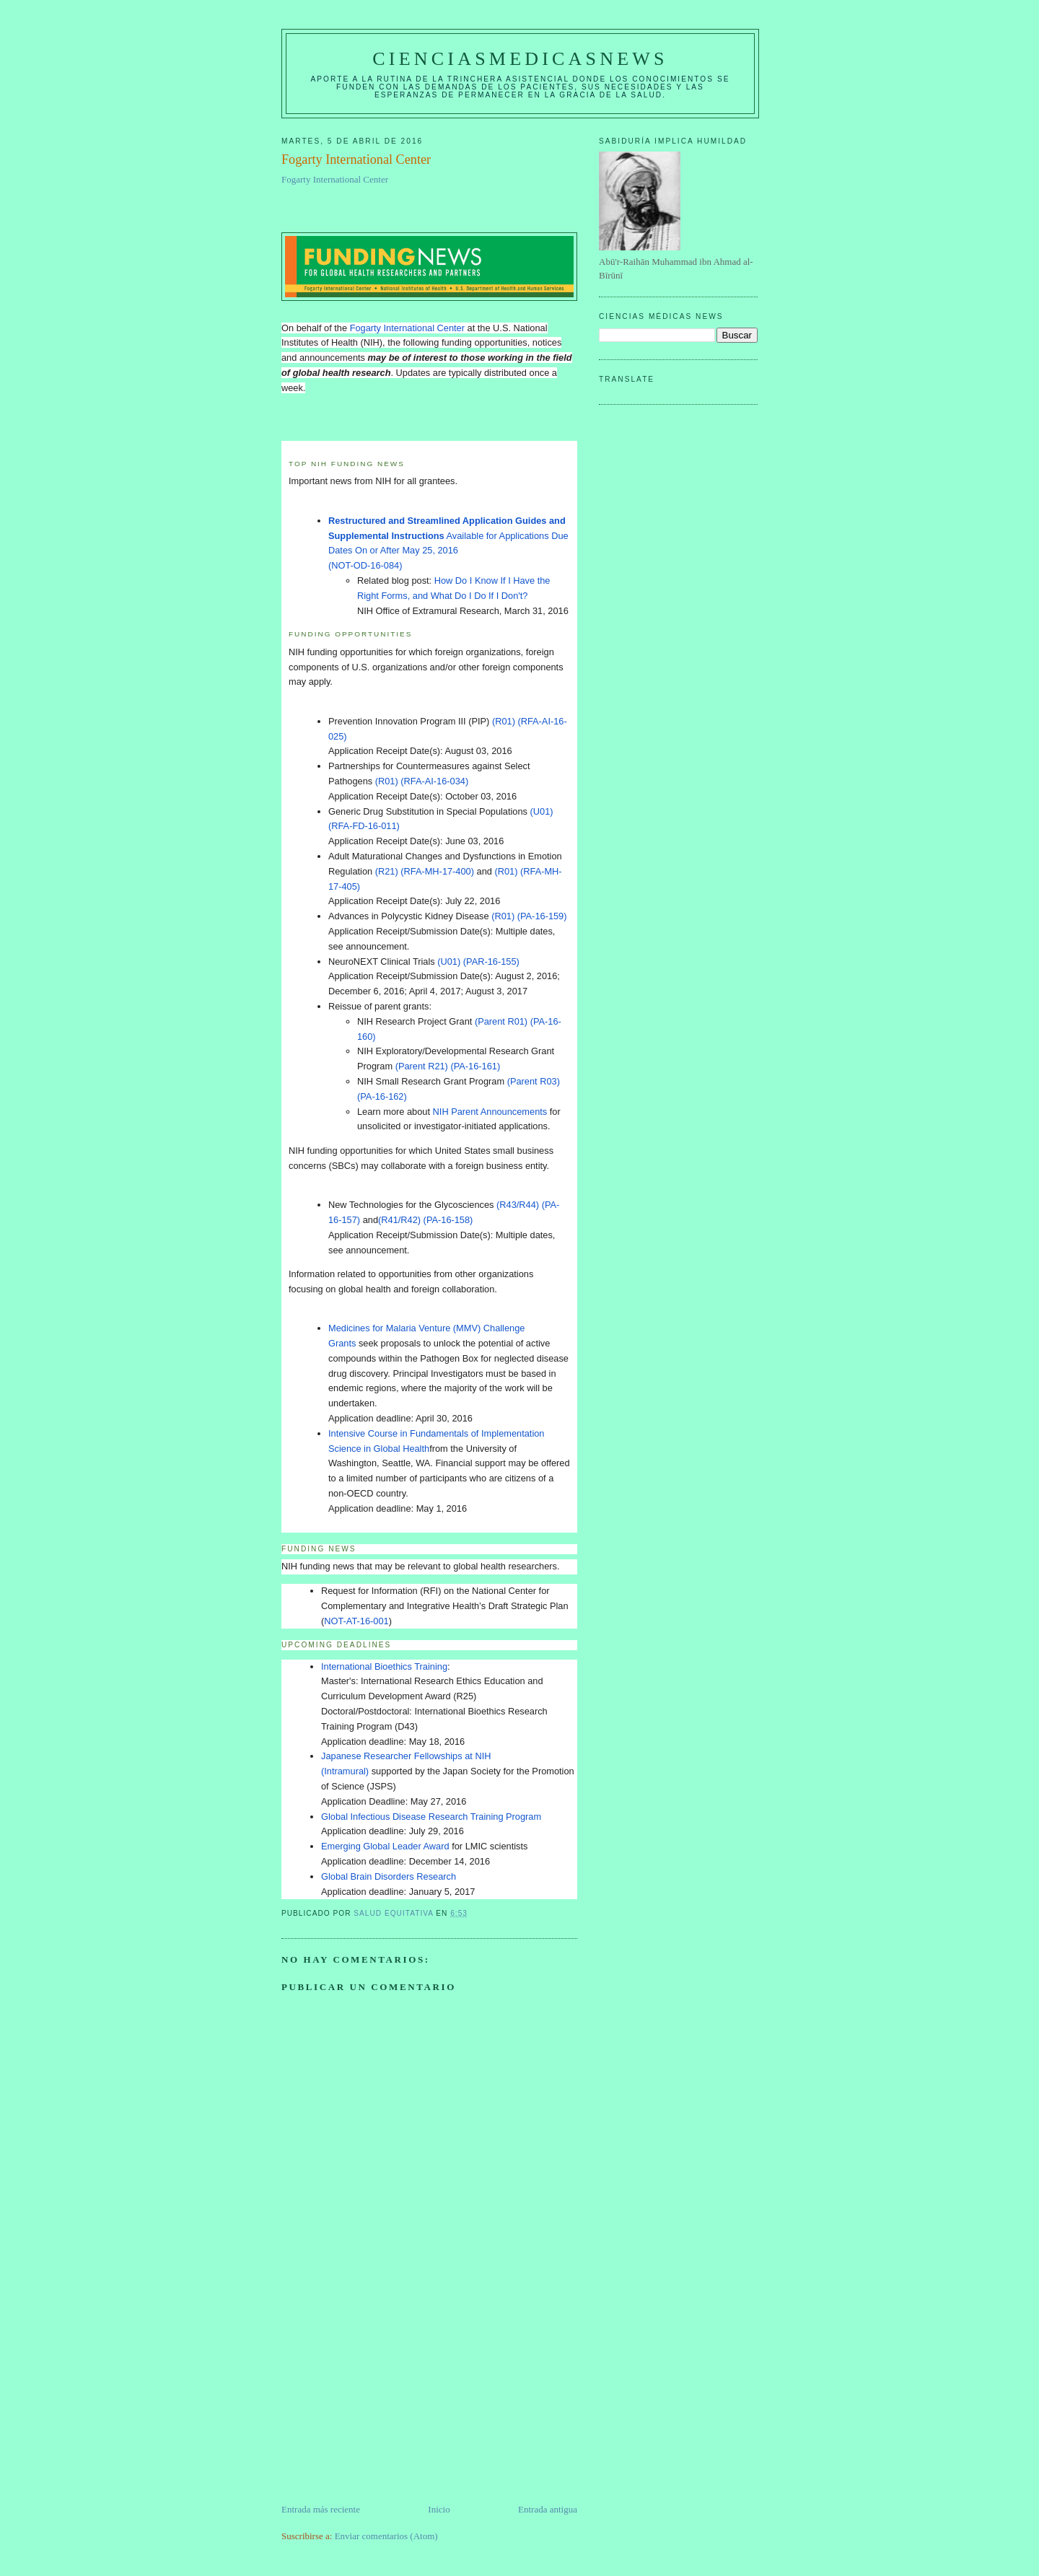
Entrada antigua (547, 2509)
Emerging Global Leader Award (385, 1846)
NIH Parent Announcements (490, 1111)
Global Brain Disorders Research (388, 1876)
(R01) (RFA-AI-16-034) (423, 781)
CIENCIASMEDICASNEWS (519, 58)
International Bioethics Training (384, 1666)
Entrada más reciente (320, 2509)
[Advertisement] (389, 2401)
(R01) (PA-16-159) (530, 916)
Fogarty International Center (334, 179)
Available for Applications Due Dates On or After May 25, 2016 (448, 535)
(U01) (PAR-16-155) (479, 961)
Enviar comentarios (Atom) (386, 2536)
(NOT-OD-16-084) (365, 565)
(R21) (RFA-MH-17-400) (424, 871)
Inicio (439, 2509)
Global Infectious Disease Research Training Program (431, 1816)
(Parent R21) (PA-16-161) (448, 1066)
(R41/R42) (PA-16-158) (426, 1219)
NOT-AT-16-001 (356, 1621)
